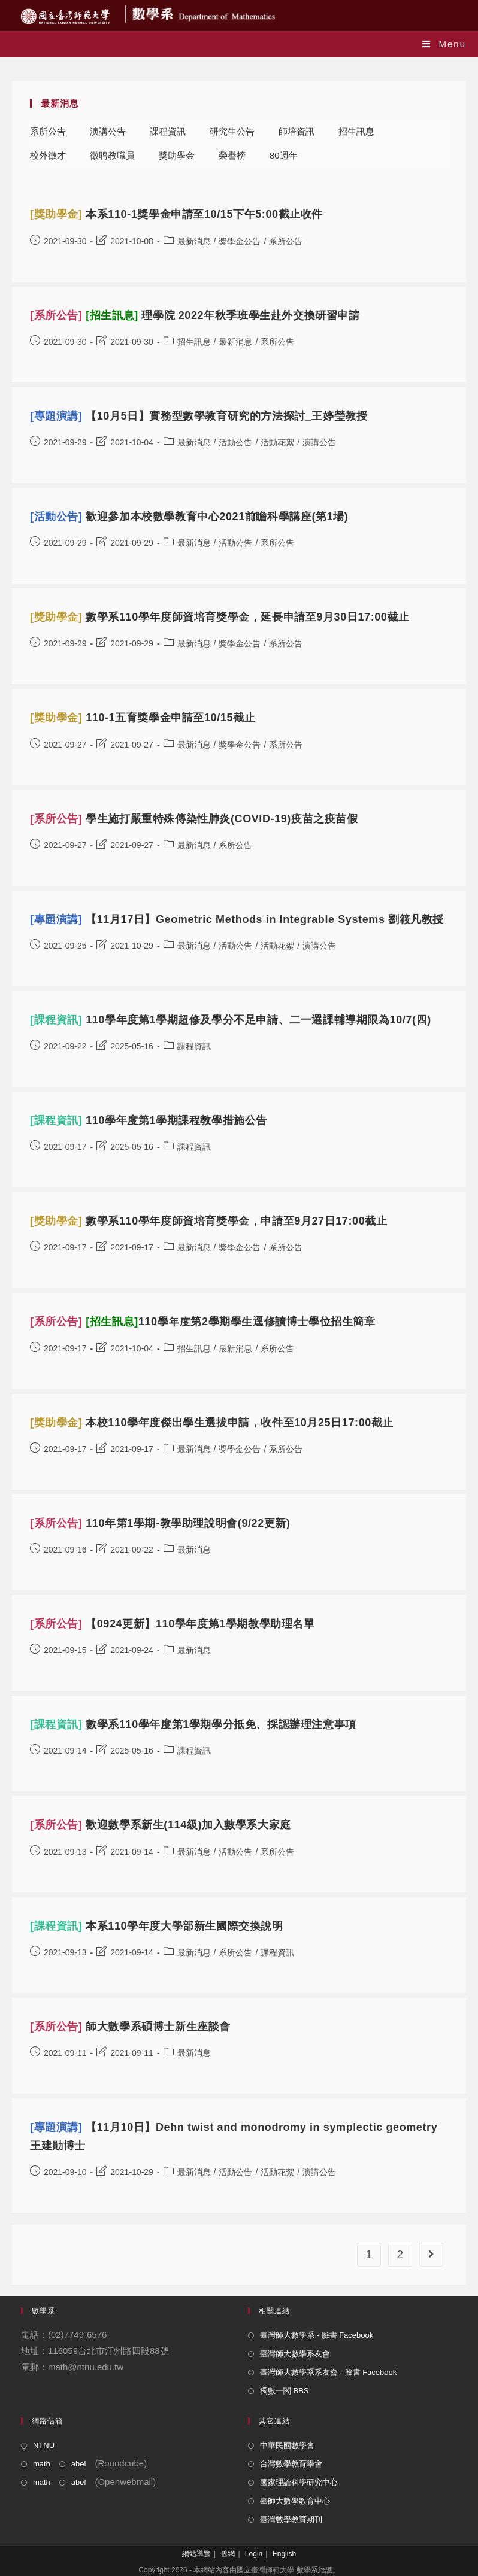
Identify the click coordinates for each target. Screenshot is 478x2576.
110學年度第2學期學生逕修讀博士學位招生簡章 (203, 1322)
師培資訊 (296, 131)
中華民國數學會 (287, 2445)
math (41, 2463)
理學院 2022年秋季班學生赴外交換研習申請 (195, 315)
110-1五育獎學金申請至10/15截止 (142, 718)
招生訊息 (356, 131)
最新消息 (194, 241)
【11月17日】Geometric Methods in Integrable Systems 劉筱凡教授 (237, 919)
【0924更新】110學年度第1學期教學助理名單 (172, 1624)
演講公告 (108, 131)
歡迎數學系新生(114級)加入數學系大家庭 (160, 1825)
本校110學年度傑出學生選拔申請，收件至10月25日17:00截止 (212, 1423)
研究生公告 (232, 131)
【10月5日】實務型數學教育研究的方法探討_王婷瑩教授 (198, 416)
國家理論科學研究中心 (299, 2482)
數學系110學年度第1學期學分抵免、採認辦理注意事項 (193, 1724)
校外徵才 (48, 155)
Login (253, 2554)
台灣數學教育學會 (291, 2463)
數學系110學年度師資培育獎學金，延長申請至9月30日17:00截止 (220, 617)
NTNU (44, 2445)
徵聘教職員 (112, 155)
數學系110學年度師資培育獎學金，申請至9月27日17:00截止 (209, 1221)
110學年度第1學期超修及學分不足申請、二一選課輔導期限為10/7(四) (230, 1020)
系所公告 (48, 131)
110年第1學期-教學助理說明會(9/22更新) (160, 1523)
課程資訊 (168, 131)
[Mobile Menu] (444, 44)
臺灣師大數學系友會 (295, 2353)
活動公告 (235, 442)
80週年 (284, 155)
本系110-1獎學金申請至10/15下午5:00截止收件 (176, 214)
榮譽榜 (232, 155)
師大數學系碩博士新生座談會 (130, 2027)
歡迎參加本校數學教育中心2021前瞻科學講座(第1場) (189, 517)
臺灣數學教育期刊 (291, 2519)
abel (78, 2463)
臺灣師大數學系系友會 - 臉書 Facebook (328, 2372)
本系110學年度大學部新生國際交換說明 (156, 1926)
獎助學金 (177, 155)
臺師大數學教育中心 (295, 2500)
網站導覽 (196, 2554)
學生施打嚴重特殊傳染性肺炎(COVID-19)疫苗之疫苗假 (194, 819)
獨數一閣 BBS (284, 2390)
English (284, 2554)
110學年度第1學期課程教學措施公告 (148, 1120)
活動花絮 (277, 442)
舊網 (227, 2554)
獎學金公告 (240, 241)
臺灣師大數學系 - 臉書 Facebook (316, 2335)
